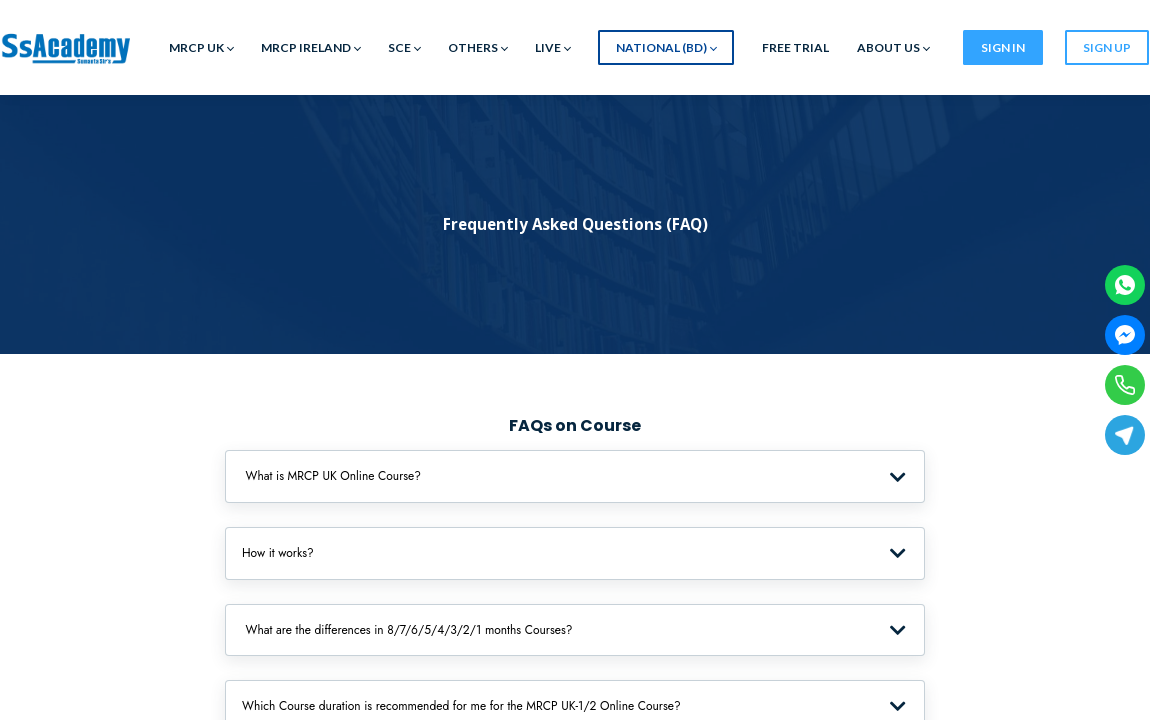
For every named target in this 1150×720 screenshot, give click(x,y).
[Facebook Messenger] (1125, 335)
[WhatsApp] (1125, 285)
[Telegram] (1125, 435)
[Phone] (1125, 385)
